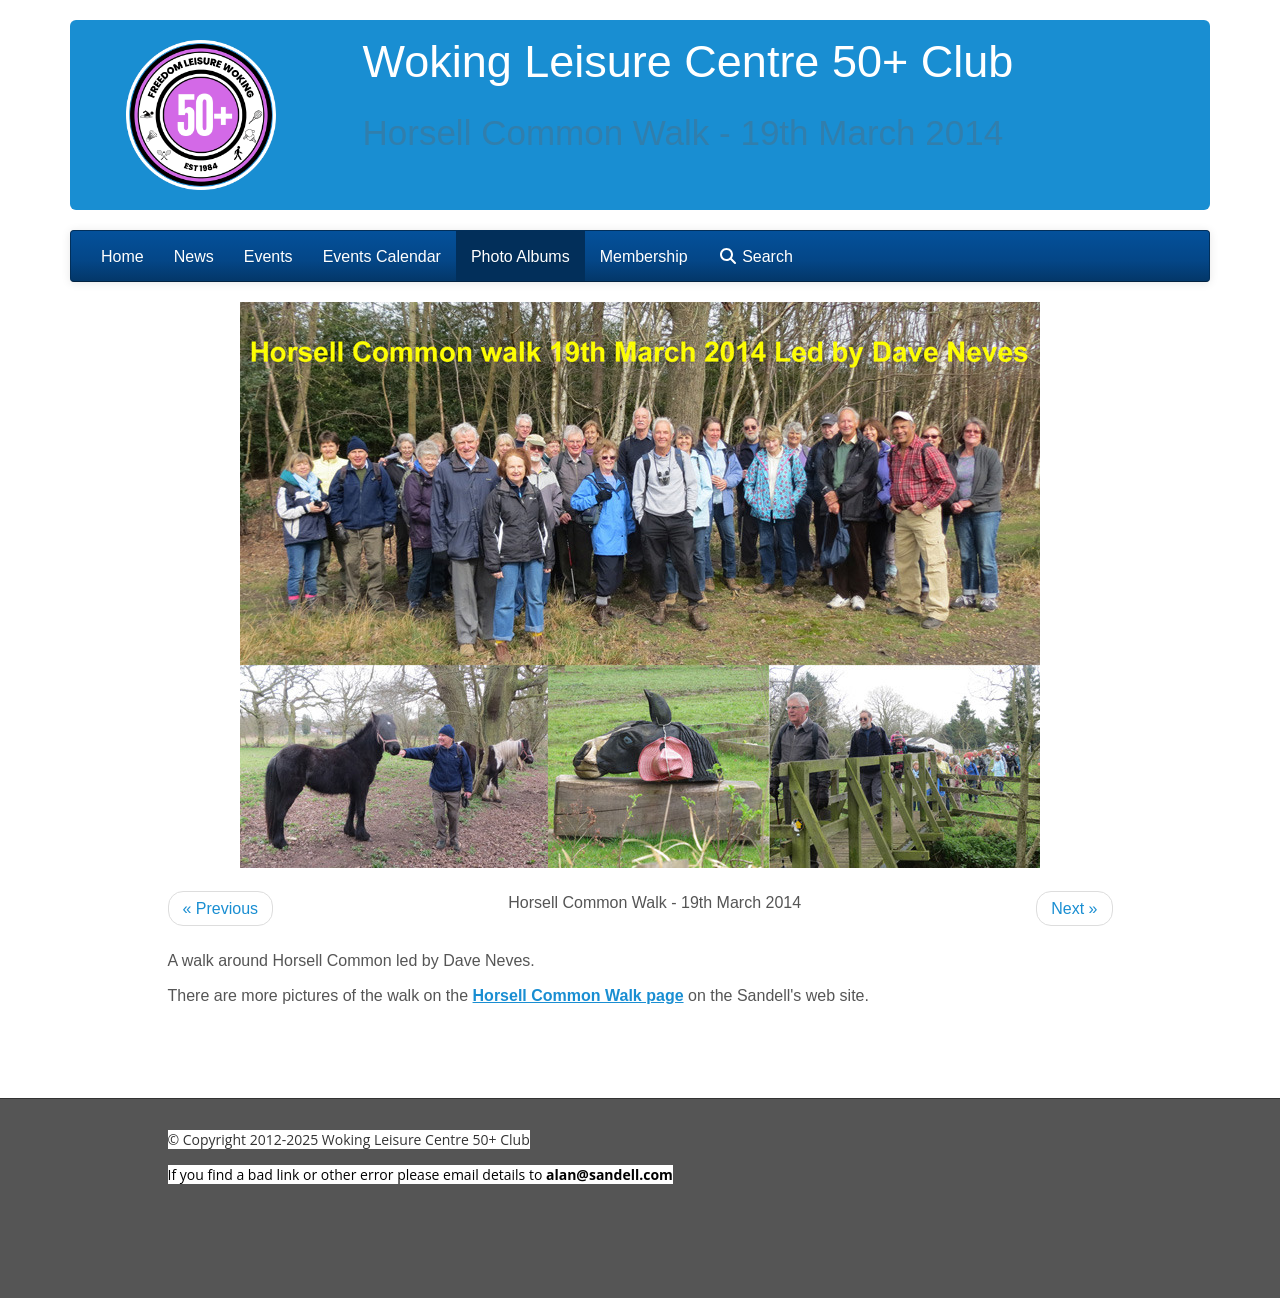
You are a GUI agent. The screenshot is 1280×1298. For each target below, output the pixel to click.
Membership (644, 256)
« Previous (221, 908)
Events (268, 256)
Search (755, 256)
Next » (1074, 908)
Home (122, 256)
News (194, 256)
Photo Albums (520, 256)
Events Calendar (382, 256)
